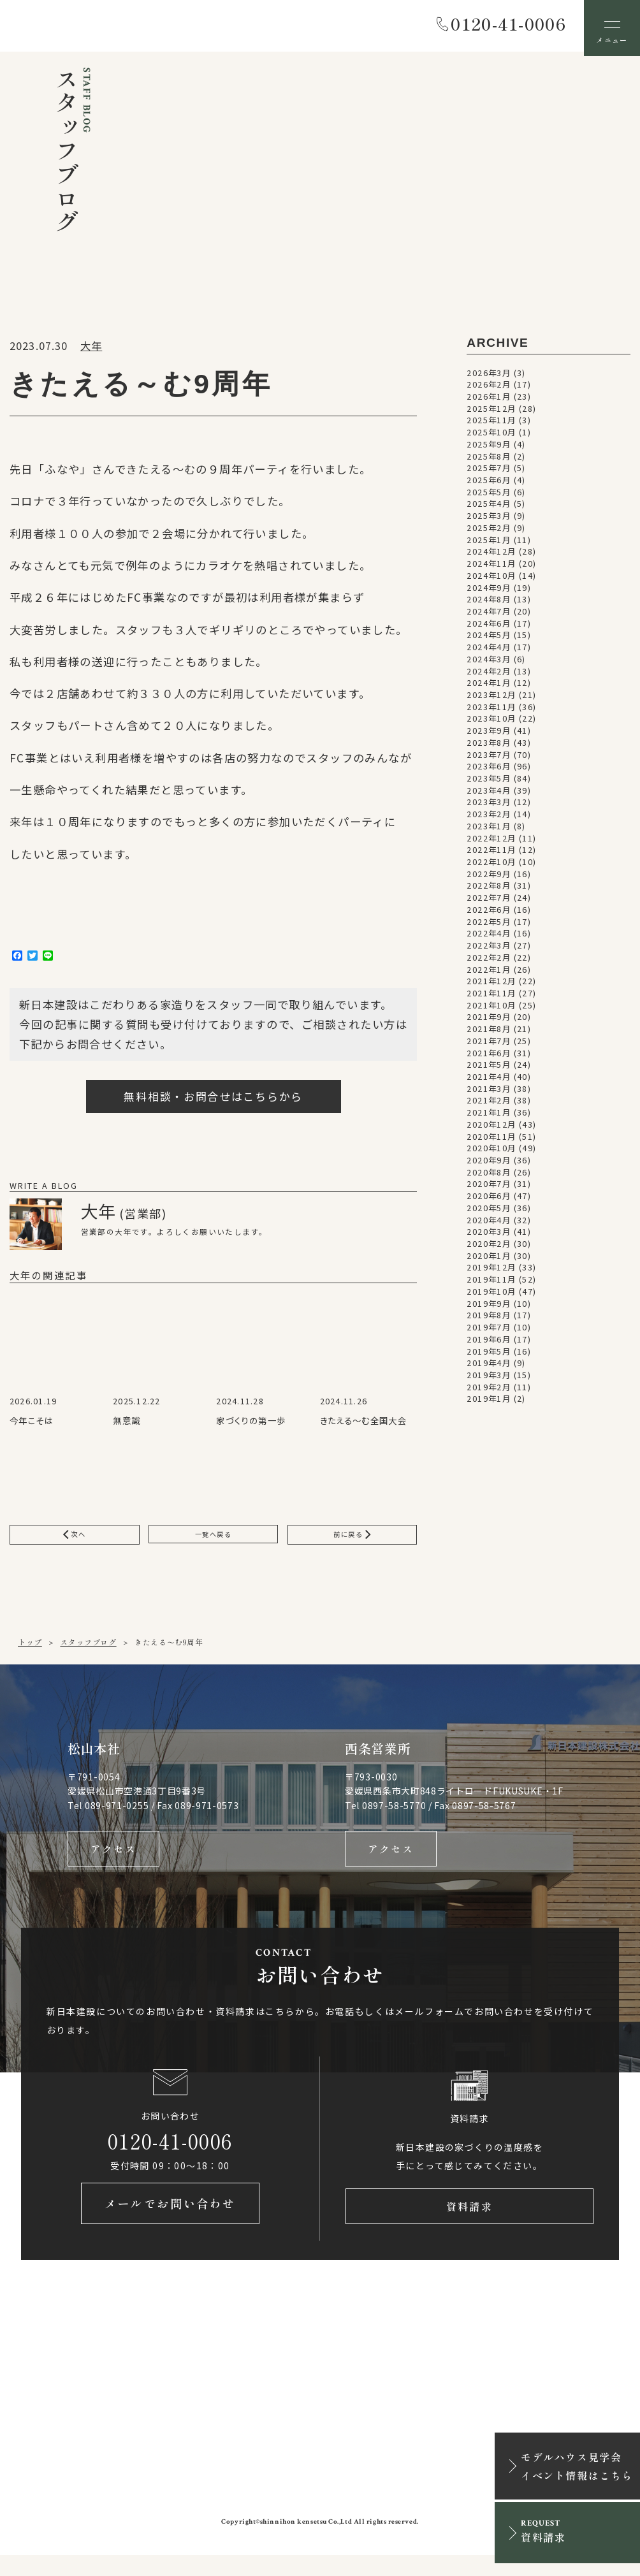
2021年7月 (489, 1045)
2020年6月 (489, 1200)
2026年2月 (489, 389)
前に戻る (351, 1541)
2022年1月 (489, 974)
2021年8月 (489, 1033)
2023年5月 (489, 783)
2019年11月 (491, 1284)
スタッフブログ (88, 1651)
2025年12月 (491, 413)
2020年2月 (489, 1248)
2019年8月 (489, 1320)
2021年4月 (489, 1081)
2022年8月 (489, 890)
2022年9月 (489, 878)
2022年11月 (491, 855)
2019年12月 (491, 1272)
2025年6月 (489, 484)
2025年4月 (489, 508)
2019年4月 (489, 1368)
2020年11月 (491, 1141)
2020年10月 (491, 1153)
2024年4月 (489, 651)
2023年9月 (489, 735)
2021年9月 (489, 1022)
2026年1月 (489, 401)
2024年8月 (489, 604)
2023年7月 (489, 759)
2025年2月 (489, 532)
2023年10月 (491, 723)
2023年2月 (489, 818)
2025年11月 (491, 425)
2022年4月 (489, 938)
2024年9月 (489, 592)
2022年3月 (489, 950)
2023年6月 (489, 771)
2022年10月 (491, 866)
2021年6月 (489, 1057)
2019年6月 (489, 1344)
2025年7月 (489, 473)
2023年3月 (489, 807)
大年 (91, 350)
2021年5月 (489, 1069)
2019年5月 (489, 1356)
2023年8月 (489, 747)
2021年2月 (489, 1105)
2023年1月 (489, 830)
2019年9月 (489, 1308)
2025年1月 (489, 544)
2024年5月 (489, 640)
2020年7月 (489, 1189)
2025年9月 (489, 449)
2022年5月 (489, 926)
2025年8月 (489, 461)
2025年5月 (489, 496)
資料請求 (469, 2224)
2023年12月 (491, 699)
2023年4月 (489, 795)
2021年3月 (489, 1093)
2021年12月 (491, 986)
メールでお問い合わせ (170, 2224)
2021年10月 (491, 1009)
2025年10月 (491, 436)
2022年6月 (489, 914)
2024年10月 (491, 580)
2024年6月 (489, 628)
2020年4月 (489, 1224)
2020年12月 (491, 1129)
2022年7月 (489, 902)
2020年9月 (489, 1164)
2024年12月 (491, 556)
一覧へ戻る (213, 1541)
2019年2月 (489, 1391)
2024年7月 (489, 616)
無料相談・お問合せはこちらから (213, 1101)
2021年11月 (491, 997)
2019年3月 (489, 1379)
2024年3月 (489, 663)
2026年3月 (489, 377)
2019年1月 (489, 1403)
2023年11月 (491, 711)
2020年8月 (489, 1176)
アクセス (113, 1860)
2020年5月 (489, 1212)
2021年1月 (489, 1117)
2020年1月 (489, 1260)
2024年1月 (489, 688)
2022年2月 (489, 962)
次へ (75, 1541)
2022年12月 (491, 842)
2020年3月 (489, 1236)
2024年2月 (489, 675)
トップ (30, 1651)
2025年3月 (489, 520)
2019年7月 (489, 1331)
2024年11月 (491, 568)
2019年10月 (491, 1296)
